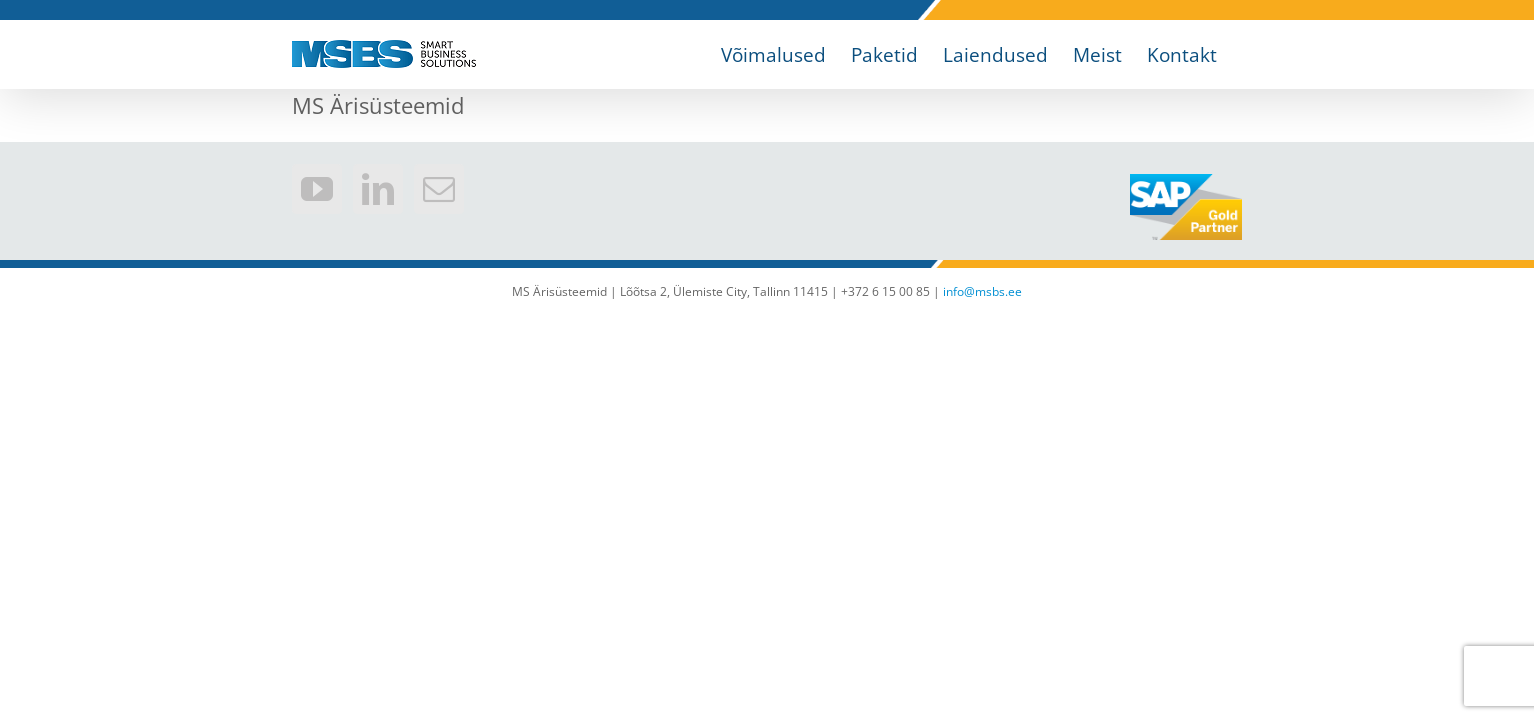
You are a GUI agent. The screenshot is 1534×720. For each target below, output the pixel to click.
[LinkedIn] (378, 189)
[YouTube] (317, 189)
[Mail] (439, 189)
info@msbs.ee (982, 291)
